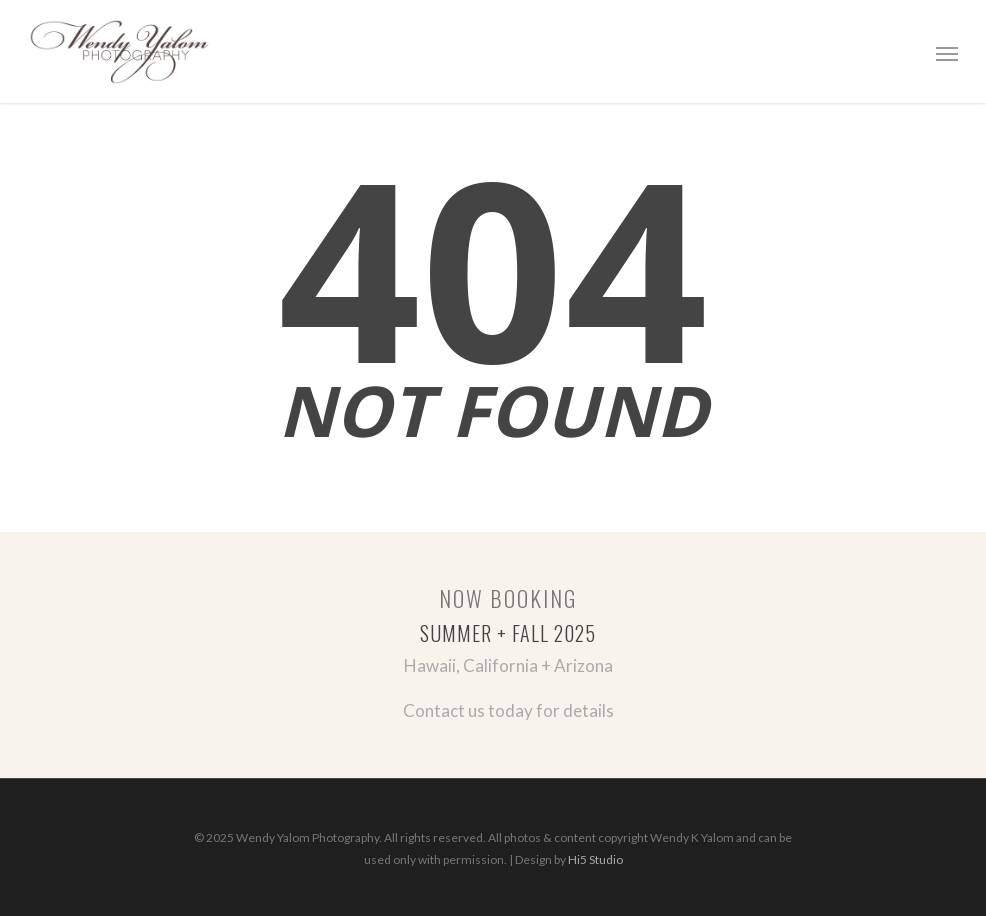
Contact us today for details (508, 710)
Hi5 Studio (595, 859)
